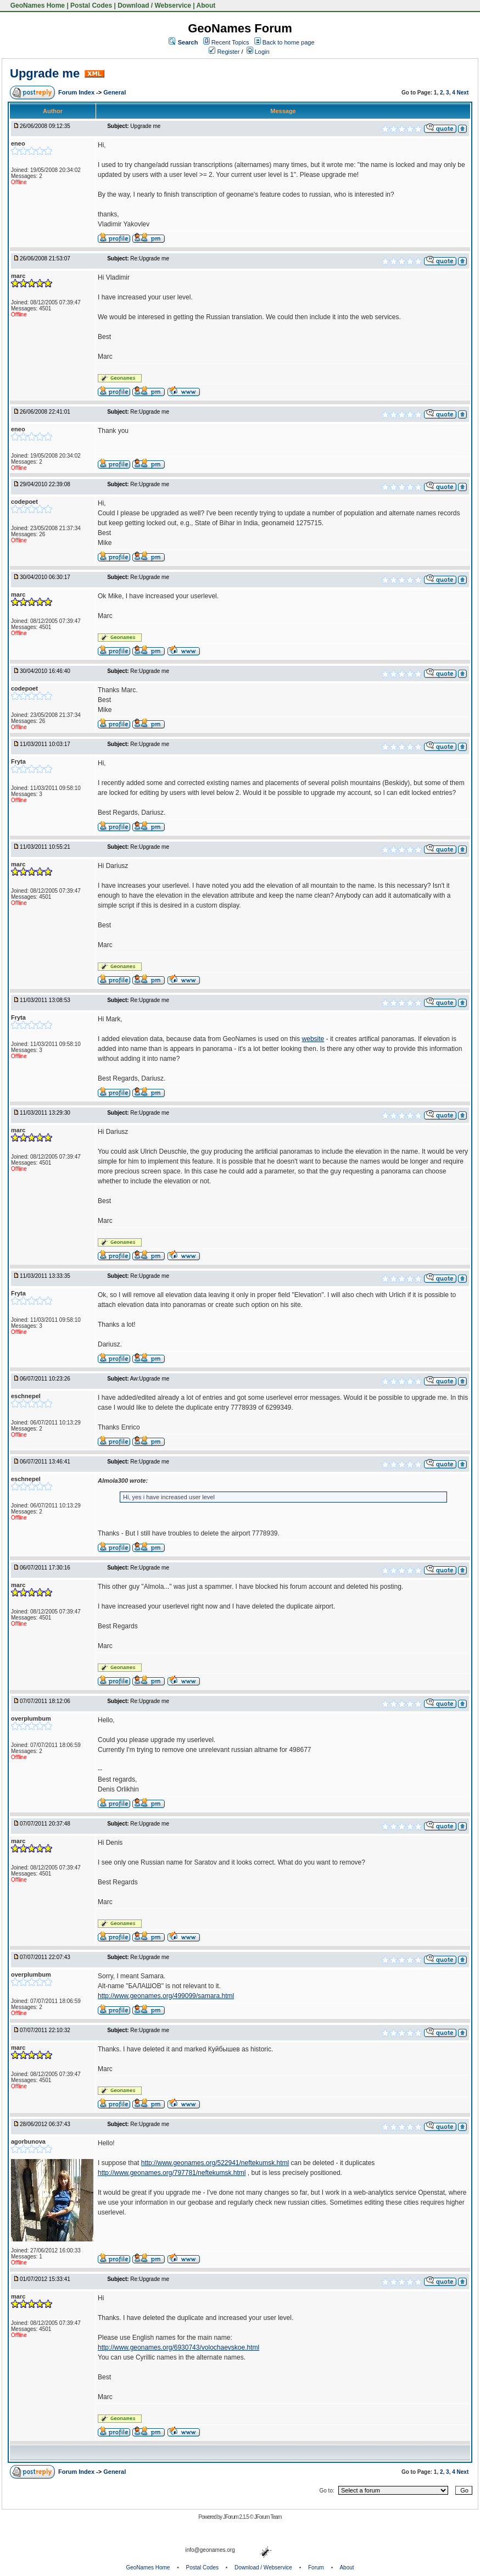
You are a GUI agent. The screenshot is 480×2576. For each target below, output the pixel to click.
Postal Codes (91, 5)
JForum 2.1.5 (236, 2517)
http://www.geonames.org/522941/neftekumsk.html (215, 2163)
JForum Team (268, 2517)
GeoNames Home (36, 5)
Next (463, 93)
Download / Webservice (154, 5)
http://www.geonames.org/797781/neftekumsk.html (171, 2173)
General (114, 92)
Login (258, 51)
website (313, 1039)
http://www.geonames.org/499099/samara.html (166, 1996)
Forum (316, 2567)
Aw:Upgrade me (150, 1379)
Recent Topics (230, 42)
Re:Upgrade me (149, 258)
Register (224, 51)
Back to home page (289, 42)
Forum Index (77, 92)
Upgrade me (45, 73)
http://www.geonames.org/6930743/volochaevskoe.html (178, 2347)
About (206, 5)
